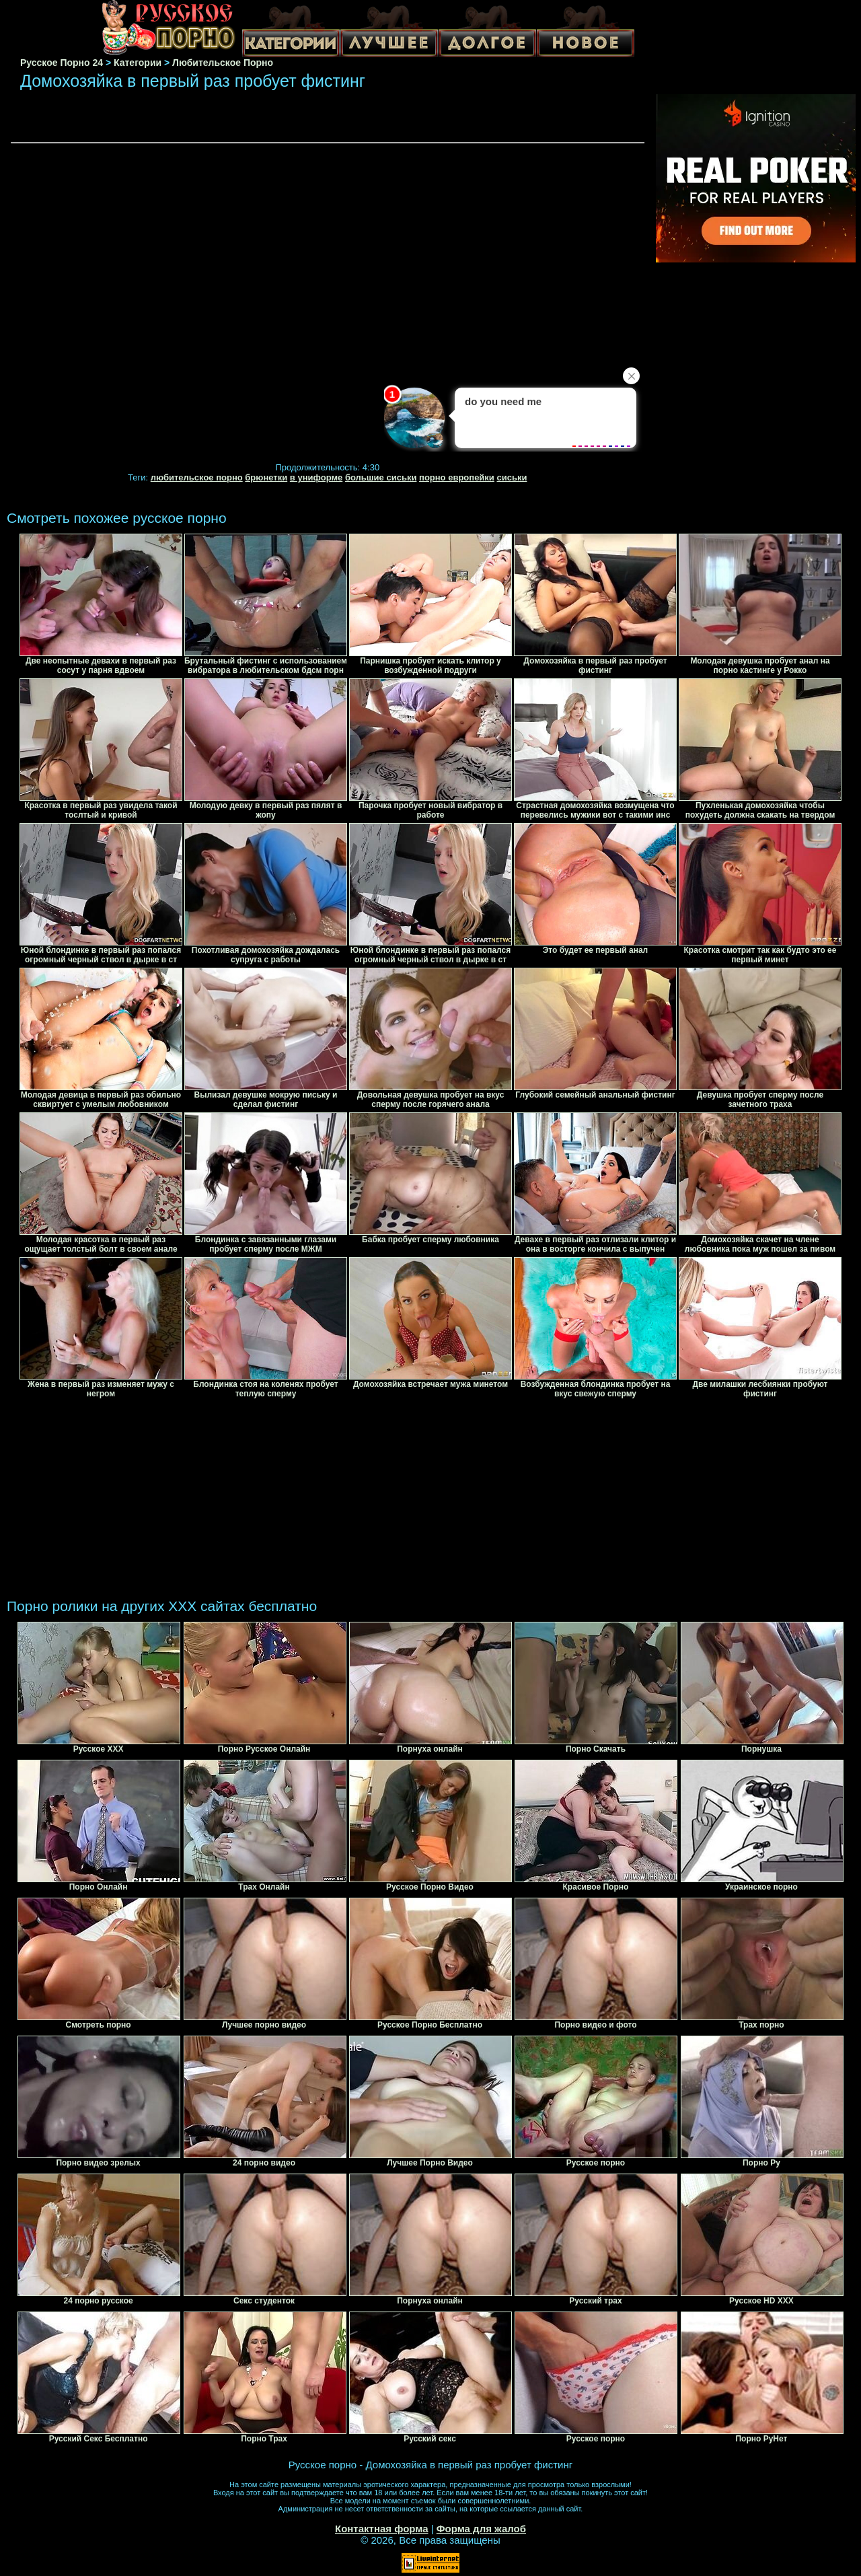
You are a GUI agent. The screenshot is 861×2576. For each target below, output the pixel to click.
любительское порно (197, 477)
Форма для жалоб (481, 2528)
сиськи (511, 477)
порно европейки (456, 477)
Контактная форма (381, 2528)
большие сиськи (381, 477)
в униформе (316, 477)
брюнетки (266, 477)
